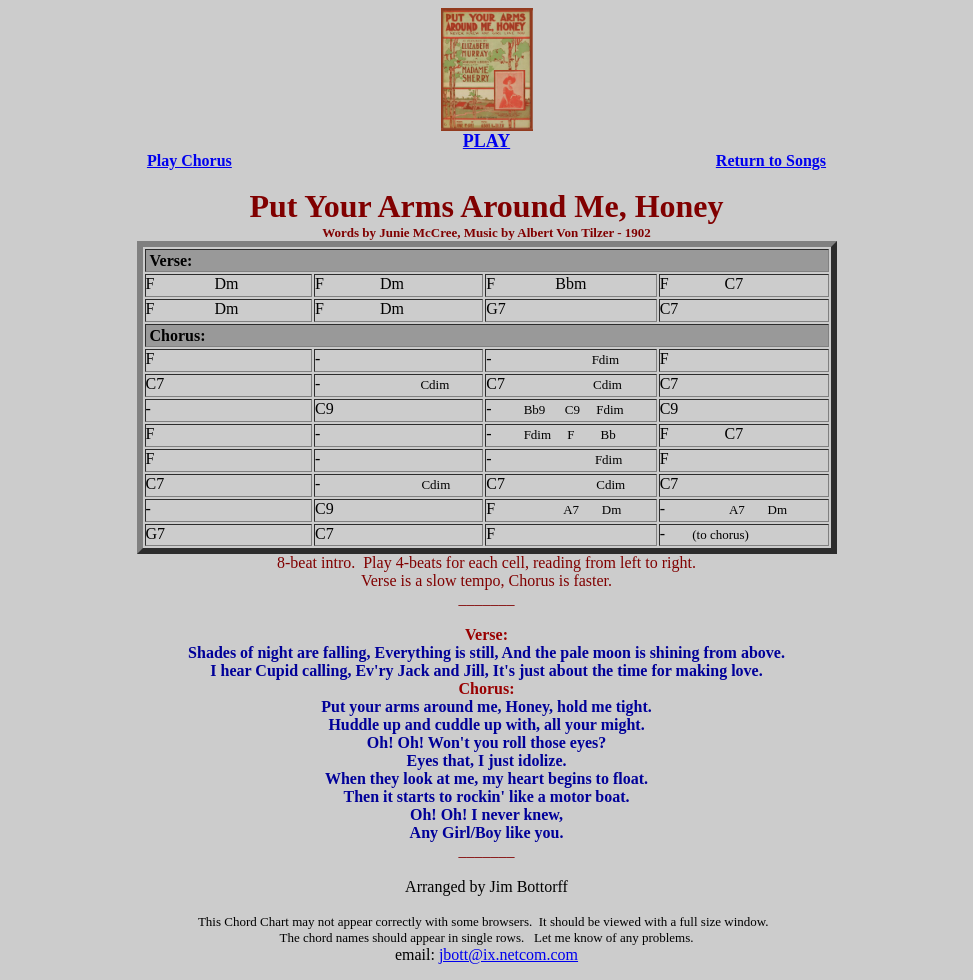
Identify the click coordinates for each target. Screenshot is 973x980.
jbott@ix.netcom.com (508, 954)
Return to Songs (771, 160)
